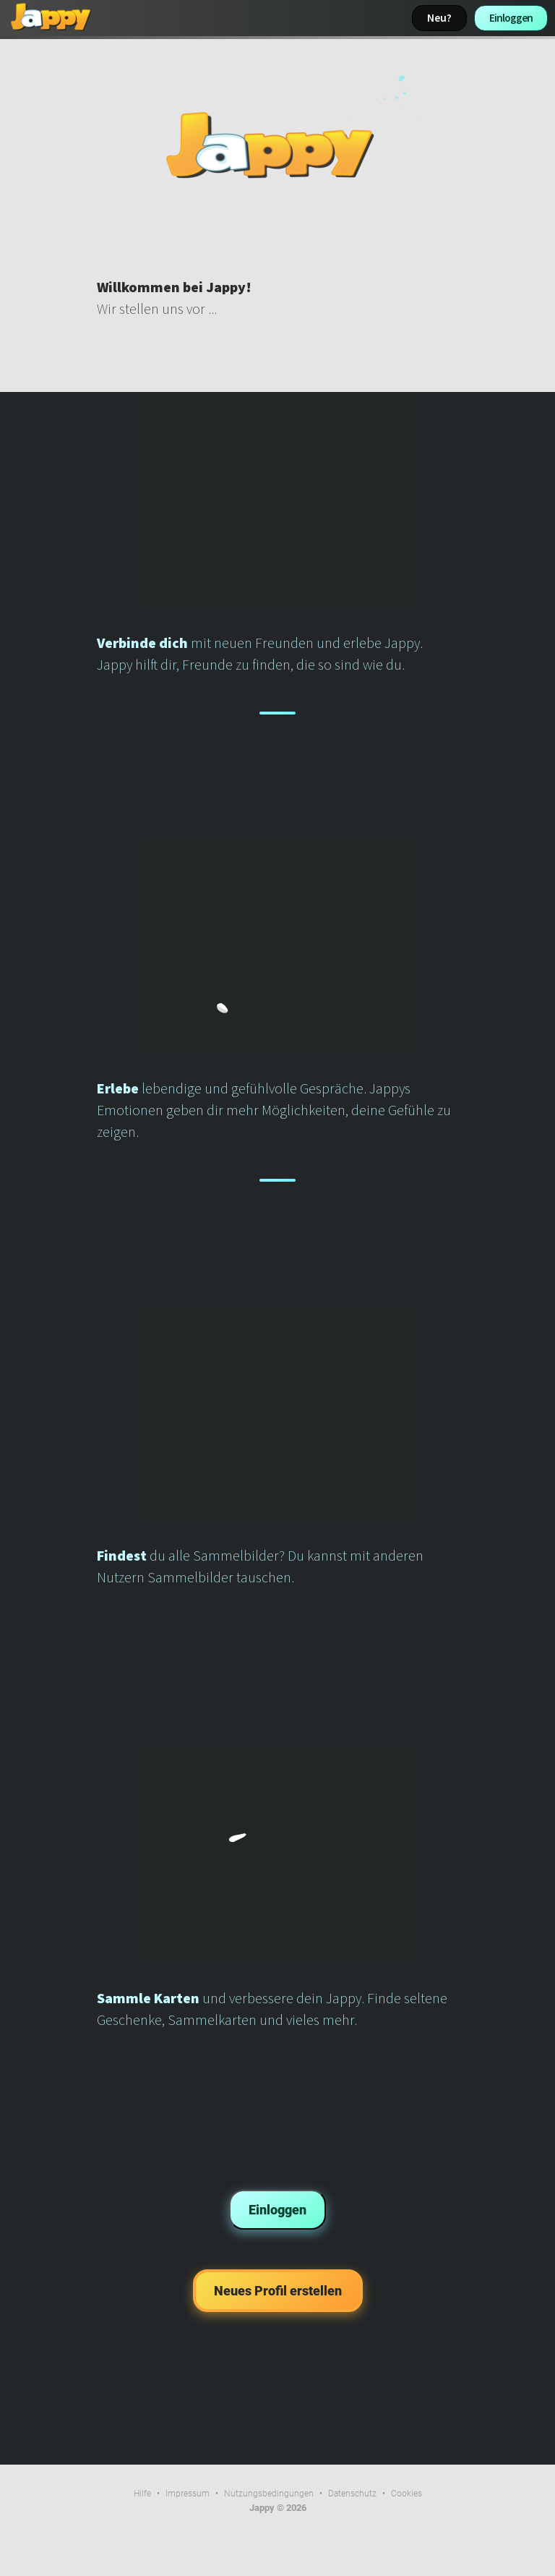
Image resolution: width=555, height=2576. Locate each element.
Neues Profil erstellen (278, 2290)
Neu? (439, 18)
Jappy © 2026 (277, 2507)
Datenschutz (352, 2493)
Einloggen (511, 18)
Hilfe (142, 2493)
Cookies (406, 2493)
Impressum (187, 2493)
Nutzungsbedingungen (269, 2493)
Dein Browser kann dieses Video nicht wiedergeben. (277, 144)
